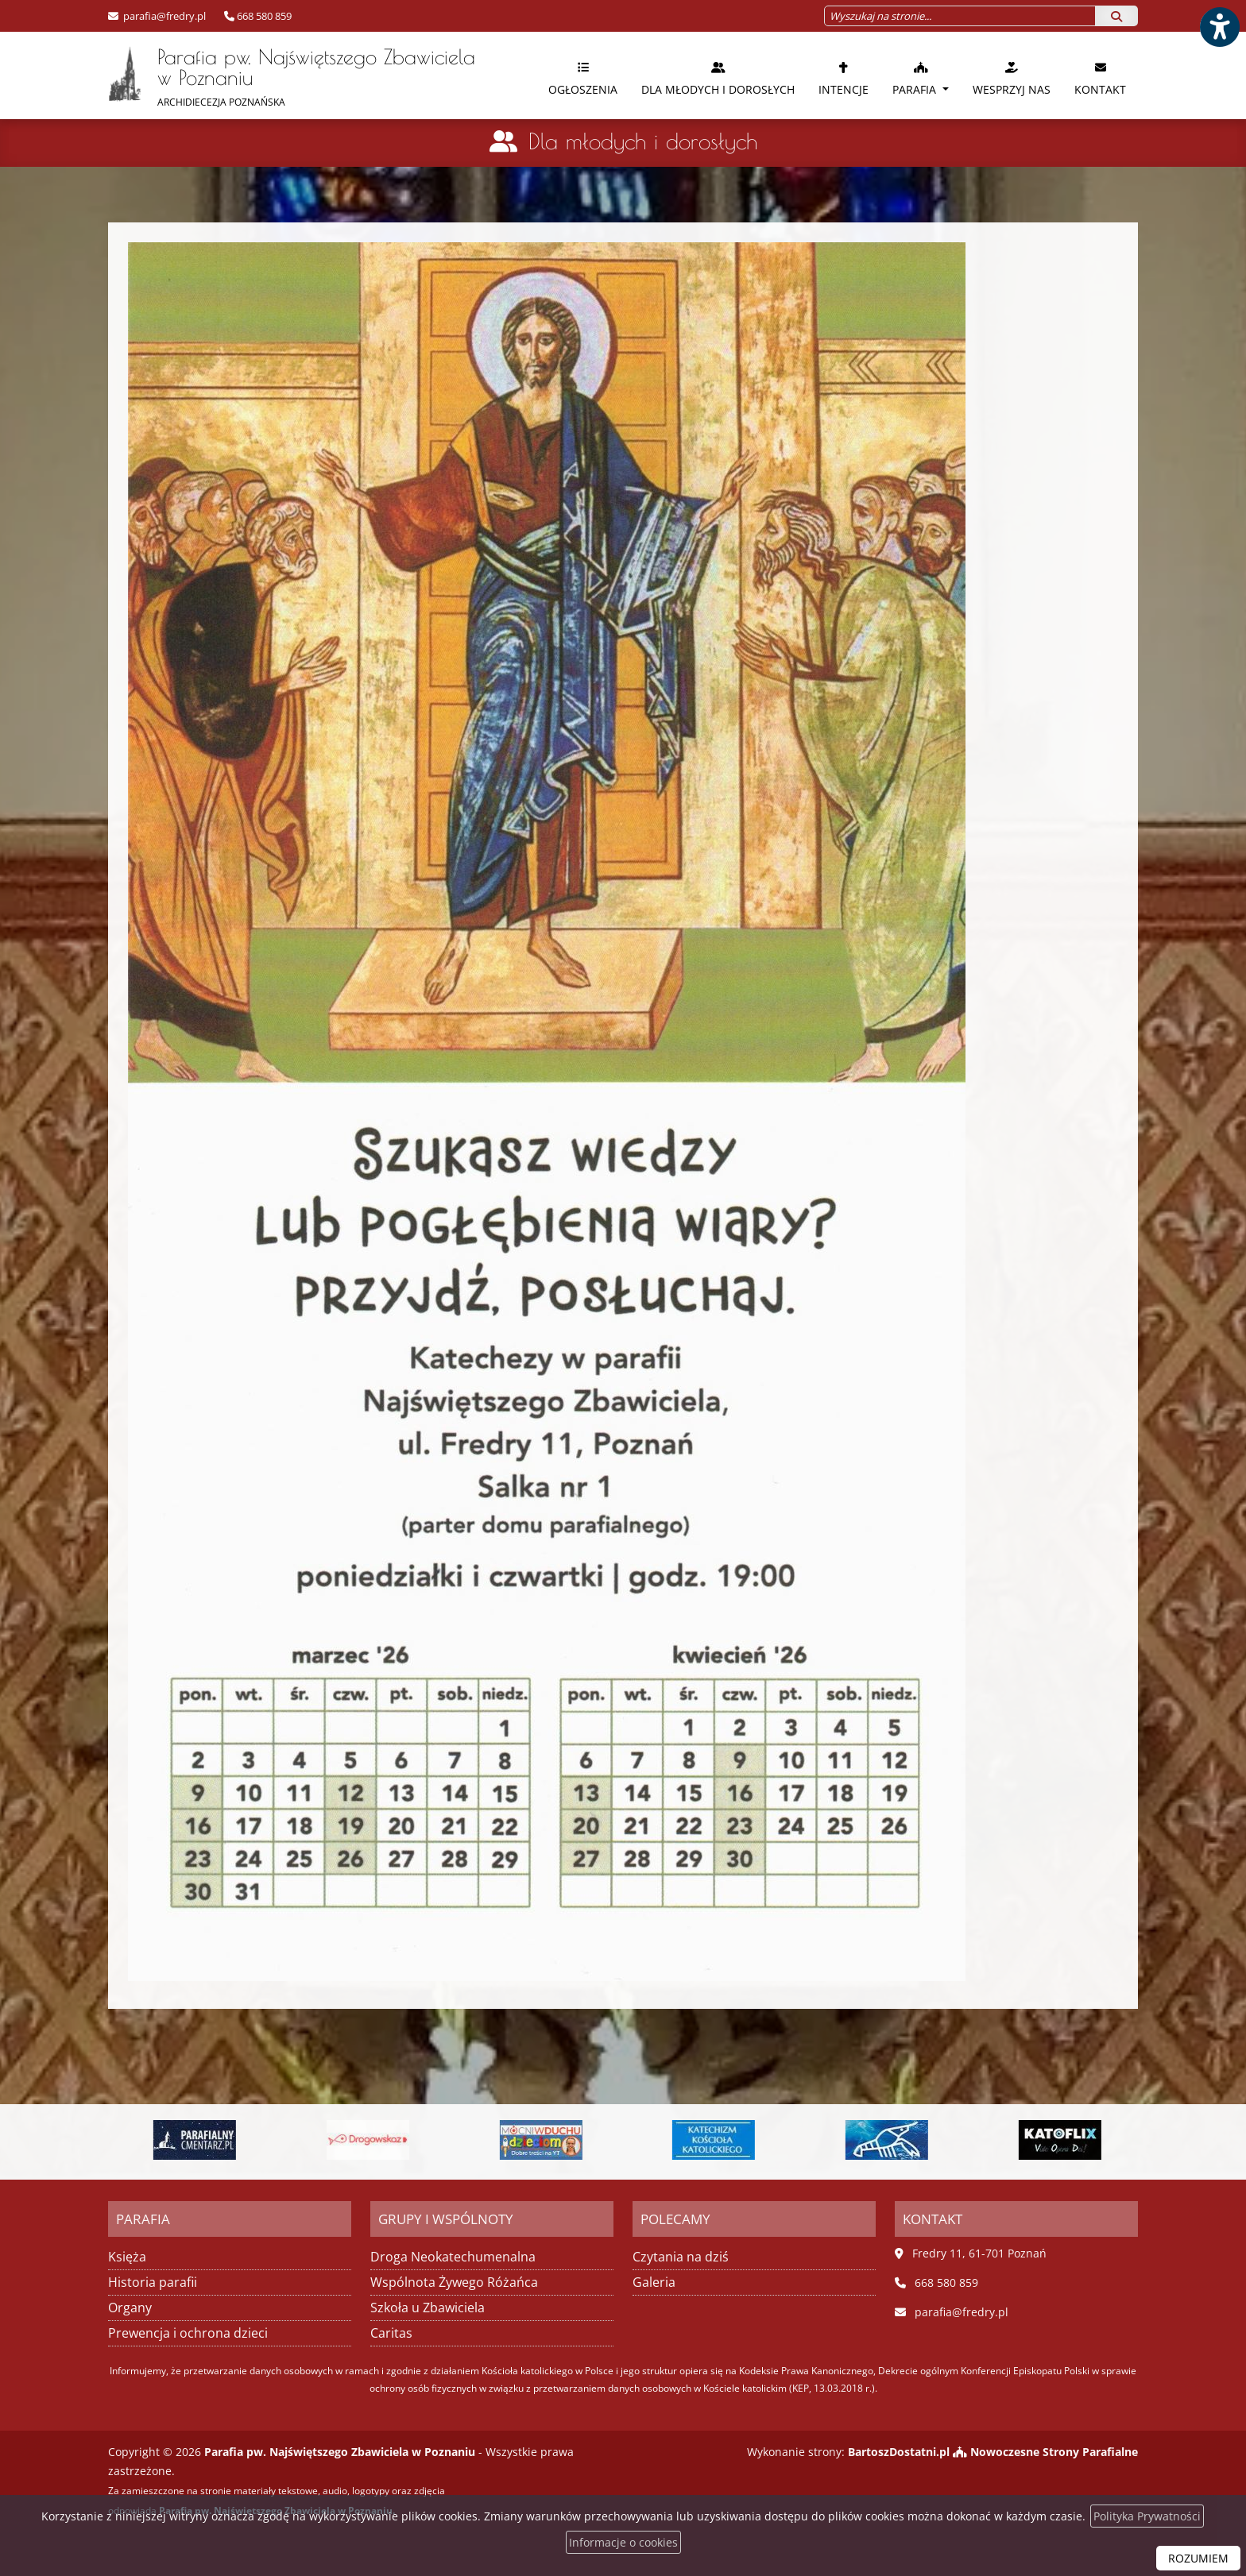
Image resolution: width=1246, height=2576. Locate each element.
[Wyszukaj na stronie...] (960, 16)
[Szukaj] (1116, 16)
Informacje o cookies (623, 2542)
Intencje (843, 78)
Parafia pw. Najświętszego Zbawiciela (291, 76)
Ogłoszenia (582, 78)
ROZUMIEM (1198, 2558)
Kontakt (1100, 78)
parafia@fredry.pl (163, 16)
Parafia (915, 78)
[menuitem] (582, 75)
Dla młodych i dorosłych (718, 78)
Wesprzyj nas (1012, 78)
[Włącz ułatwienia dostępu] (1219, 27)
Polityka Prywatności (1147, 2516)
